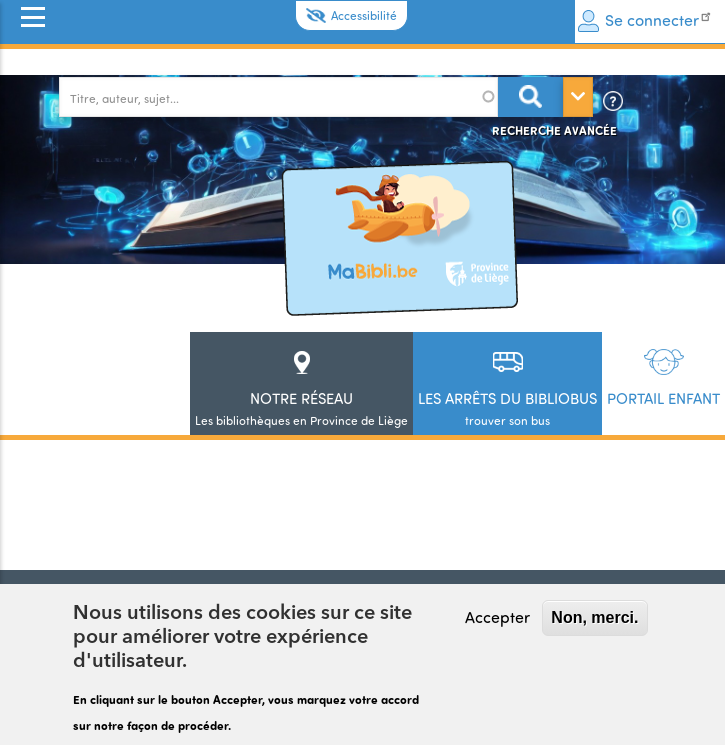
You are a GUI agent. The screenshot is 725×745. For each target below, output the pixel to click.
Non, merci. (594, 618)
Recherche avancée (554, 130)
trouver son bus (507, 408)
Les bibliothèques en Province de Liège (301, 408)
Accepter (497, 618)
